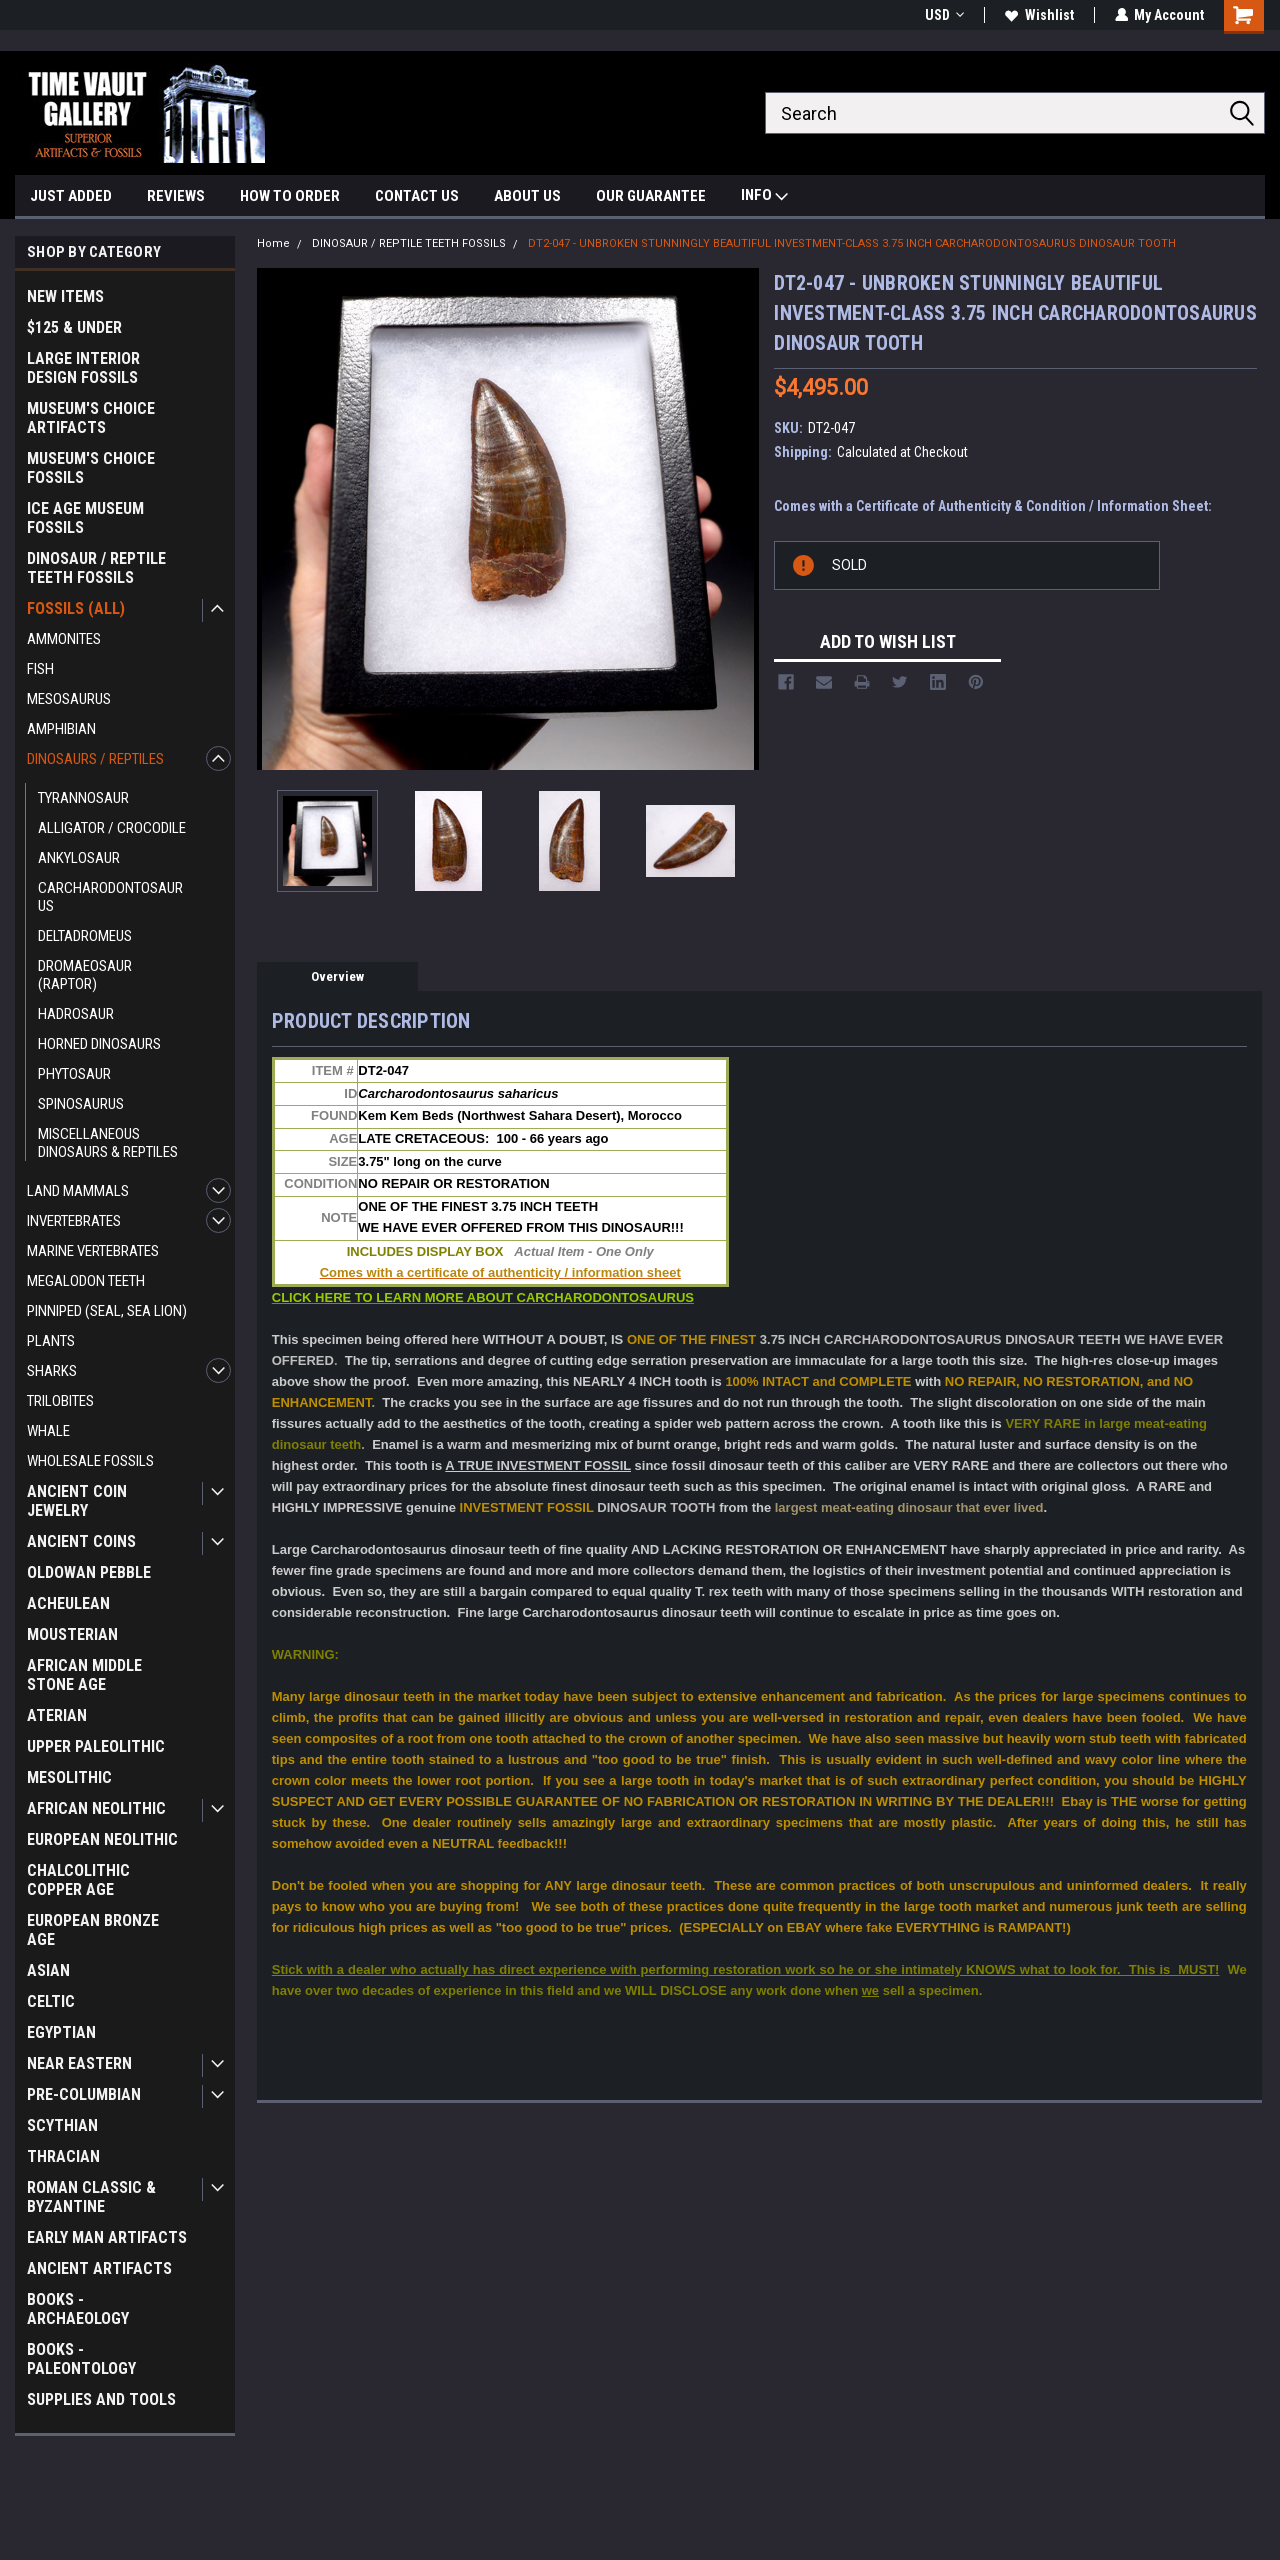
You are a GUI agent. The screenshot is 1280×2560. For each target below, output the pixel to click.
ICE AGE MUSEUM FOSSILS (85, 518)
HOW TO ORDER (290, 196)
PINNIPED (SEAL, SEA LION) (107, 1311)
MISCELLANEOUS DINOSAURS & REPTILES (108, 1143)
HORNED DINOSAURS (99, 1044)
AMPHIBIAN (61, 729)
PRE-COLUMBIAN (84, 2094)
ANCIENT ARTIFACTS (99, 2268)
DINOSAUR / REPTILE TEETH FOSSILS (96, 568)
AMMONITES (64, 639)
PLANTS (51, 1341)
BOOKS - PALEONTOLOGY (81, 2359)
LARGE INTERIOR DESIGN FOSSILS (83, 368)
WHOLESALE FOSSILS (90, 1461)
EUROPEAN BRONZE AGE (93, 1930)
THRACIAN (63, 2156)
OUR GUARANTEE (651, 196)
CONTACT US (417, 196)
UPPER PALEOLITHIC (96, 1746)
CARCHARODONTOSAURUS (110, 897)
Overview (337, 976)
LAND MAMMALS (78, 1191)
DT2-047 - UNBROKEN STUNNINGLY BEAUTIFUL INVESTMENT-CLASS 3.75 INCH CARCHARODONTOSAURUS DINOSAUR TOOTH (852, 243)
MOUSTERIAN (72, 1634)
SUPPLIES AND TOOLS (101, 2399)
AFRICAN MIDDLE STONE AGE (84, 1675)
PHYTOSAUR (74, 1074)
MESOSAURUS (69, 699)
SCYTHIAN (62, 2125)
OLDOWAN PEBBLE (89, 1572)
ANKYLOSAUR (79, 858)
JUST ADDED (71, 196)
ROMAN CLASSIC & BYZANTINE (91, 2197)
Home (273, 243)
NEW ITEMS (65, 296)
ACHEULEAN (68, 1603)
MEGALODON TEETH (86, 1281)
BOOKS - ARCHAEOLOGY (78, 2309)
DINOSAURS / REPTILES (95, 759)
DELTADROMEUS (85, 936)
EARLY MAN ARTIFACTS (107, 2237)
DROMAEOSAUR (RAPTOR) (85, 975)
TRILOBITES (60, 1401)
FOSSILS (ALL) (76, 608)
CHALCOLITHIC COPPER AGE (78, 1880)
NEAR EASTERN (79, 2063)
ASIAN (48, 1970)
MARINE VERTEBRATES (93, 1251)
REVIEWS (176, 196)
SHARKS (52, 1371)
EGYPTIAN (61, 2032)
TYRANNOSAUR (83, 798)
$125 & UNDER (74, 327)
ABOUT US (527, 196)
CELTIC (51, 2001)
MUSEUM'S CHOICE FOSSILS (91, 468)
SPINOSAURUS (81, 1104)
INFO (764, 197)
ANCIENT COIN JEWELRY (77, 1501)
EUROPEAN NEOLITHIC (102, 1839)
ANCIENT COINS (81, 1541)
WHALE (48, 1431)
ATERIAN (57, 1715)
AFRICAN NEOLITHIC (96, 1808)
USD (943, 15)
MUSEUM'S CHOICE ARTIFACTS (91, 418)
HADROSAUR (76, 1014)
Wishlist (1038, 15)
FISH (40, 669)
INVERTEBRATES (74, 1221)
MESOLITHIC (69, 1777)
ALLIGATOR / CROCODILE (112, 828)
